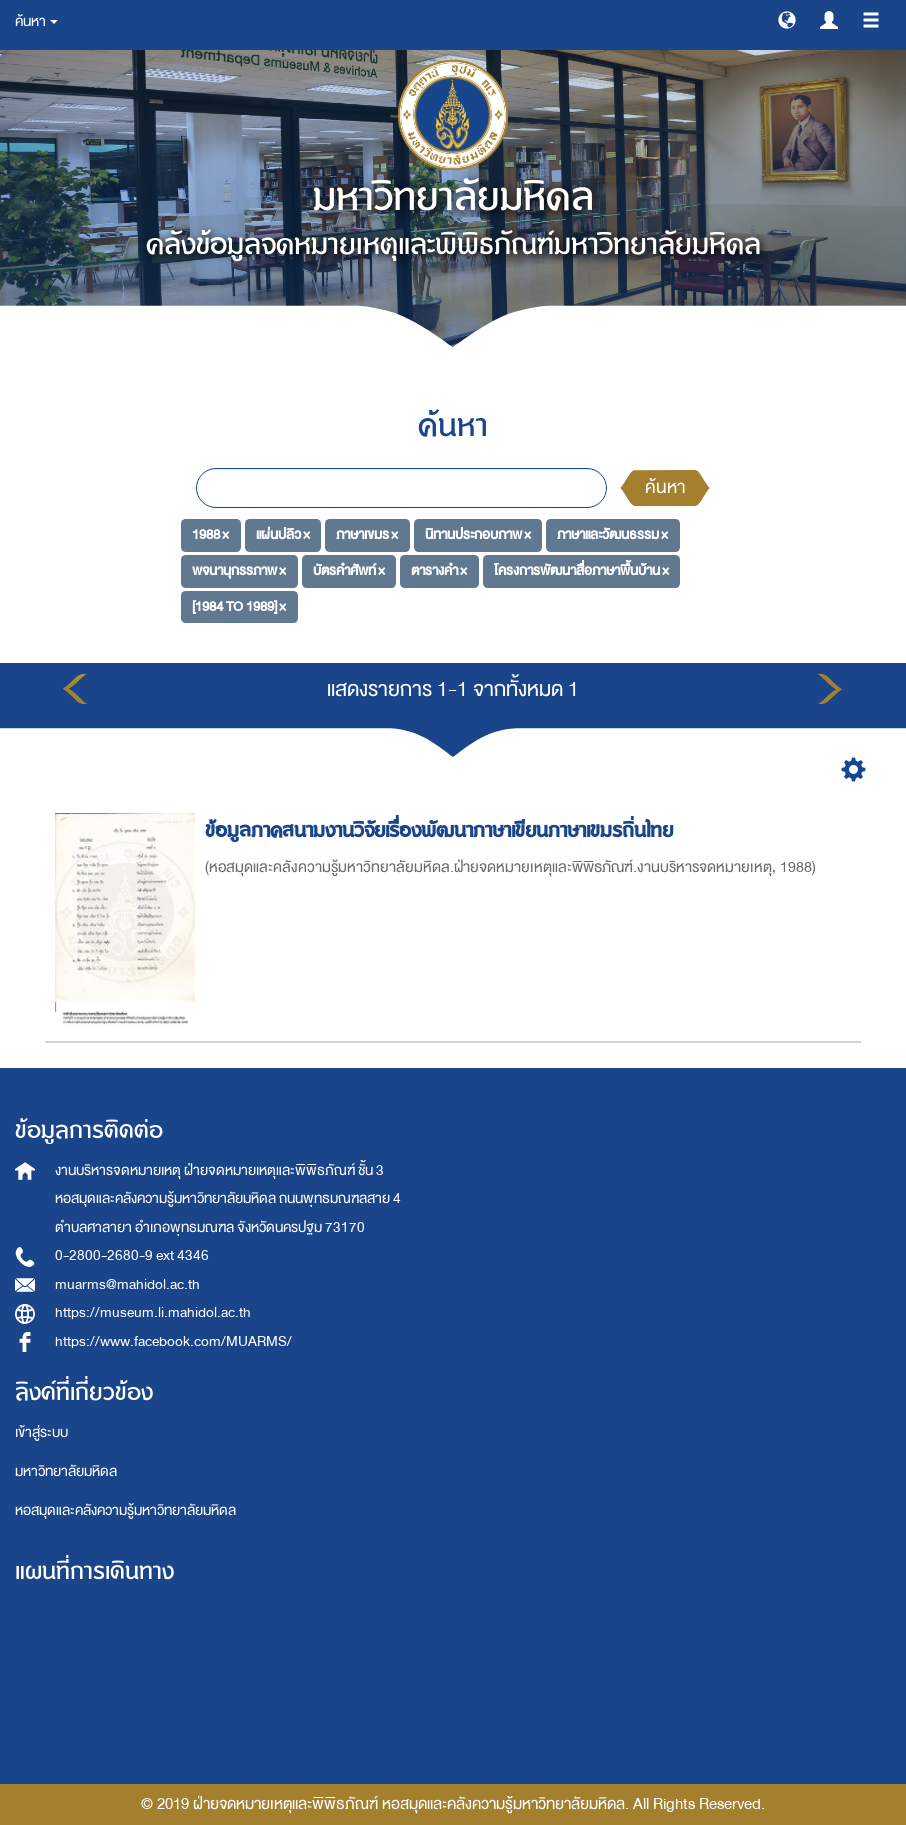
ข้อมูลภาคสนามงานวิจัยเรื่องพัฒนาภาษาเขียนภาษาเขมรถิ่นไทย (442, 830)
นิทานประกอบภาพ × (478, 534)
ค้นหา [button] (36, 21)
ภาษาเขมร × (367, 534)
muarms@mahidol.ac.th (127, 1284)
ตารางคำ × (439, 570)
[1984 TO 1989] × (239, 606)
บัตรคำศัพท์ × (349, 570)
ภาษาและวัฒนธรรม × (612, 534)
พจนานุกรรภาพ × (239, 570)
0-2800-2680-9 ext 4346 (132, 1255)
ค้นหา (665, 487)
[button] (787, 19)
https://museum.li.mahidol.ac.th (153, 1312)
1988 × (210, 534)
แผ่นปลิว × (283, 534)
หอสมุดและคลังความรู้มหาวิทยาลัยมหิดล (125, 1510)
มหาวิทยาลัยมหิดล (66, 1471)
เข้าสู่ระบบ (41, 1432)
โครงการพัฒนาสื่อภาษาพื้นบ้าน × (581, 570)
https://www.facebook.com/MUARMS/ (173, 1341)
